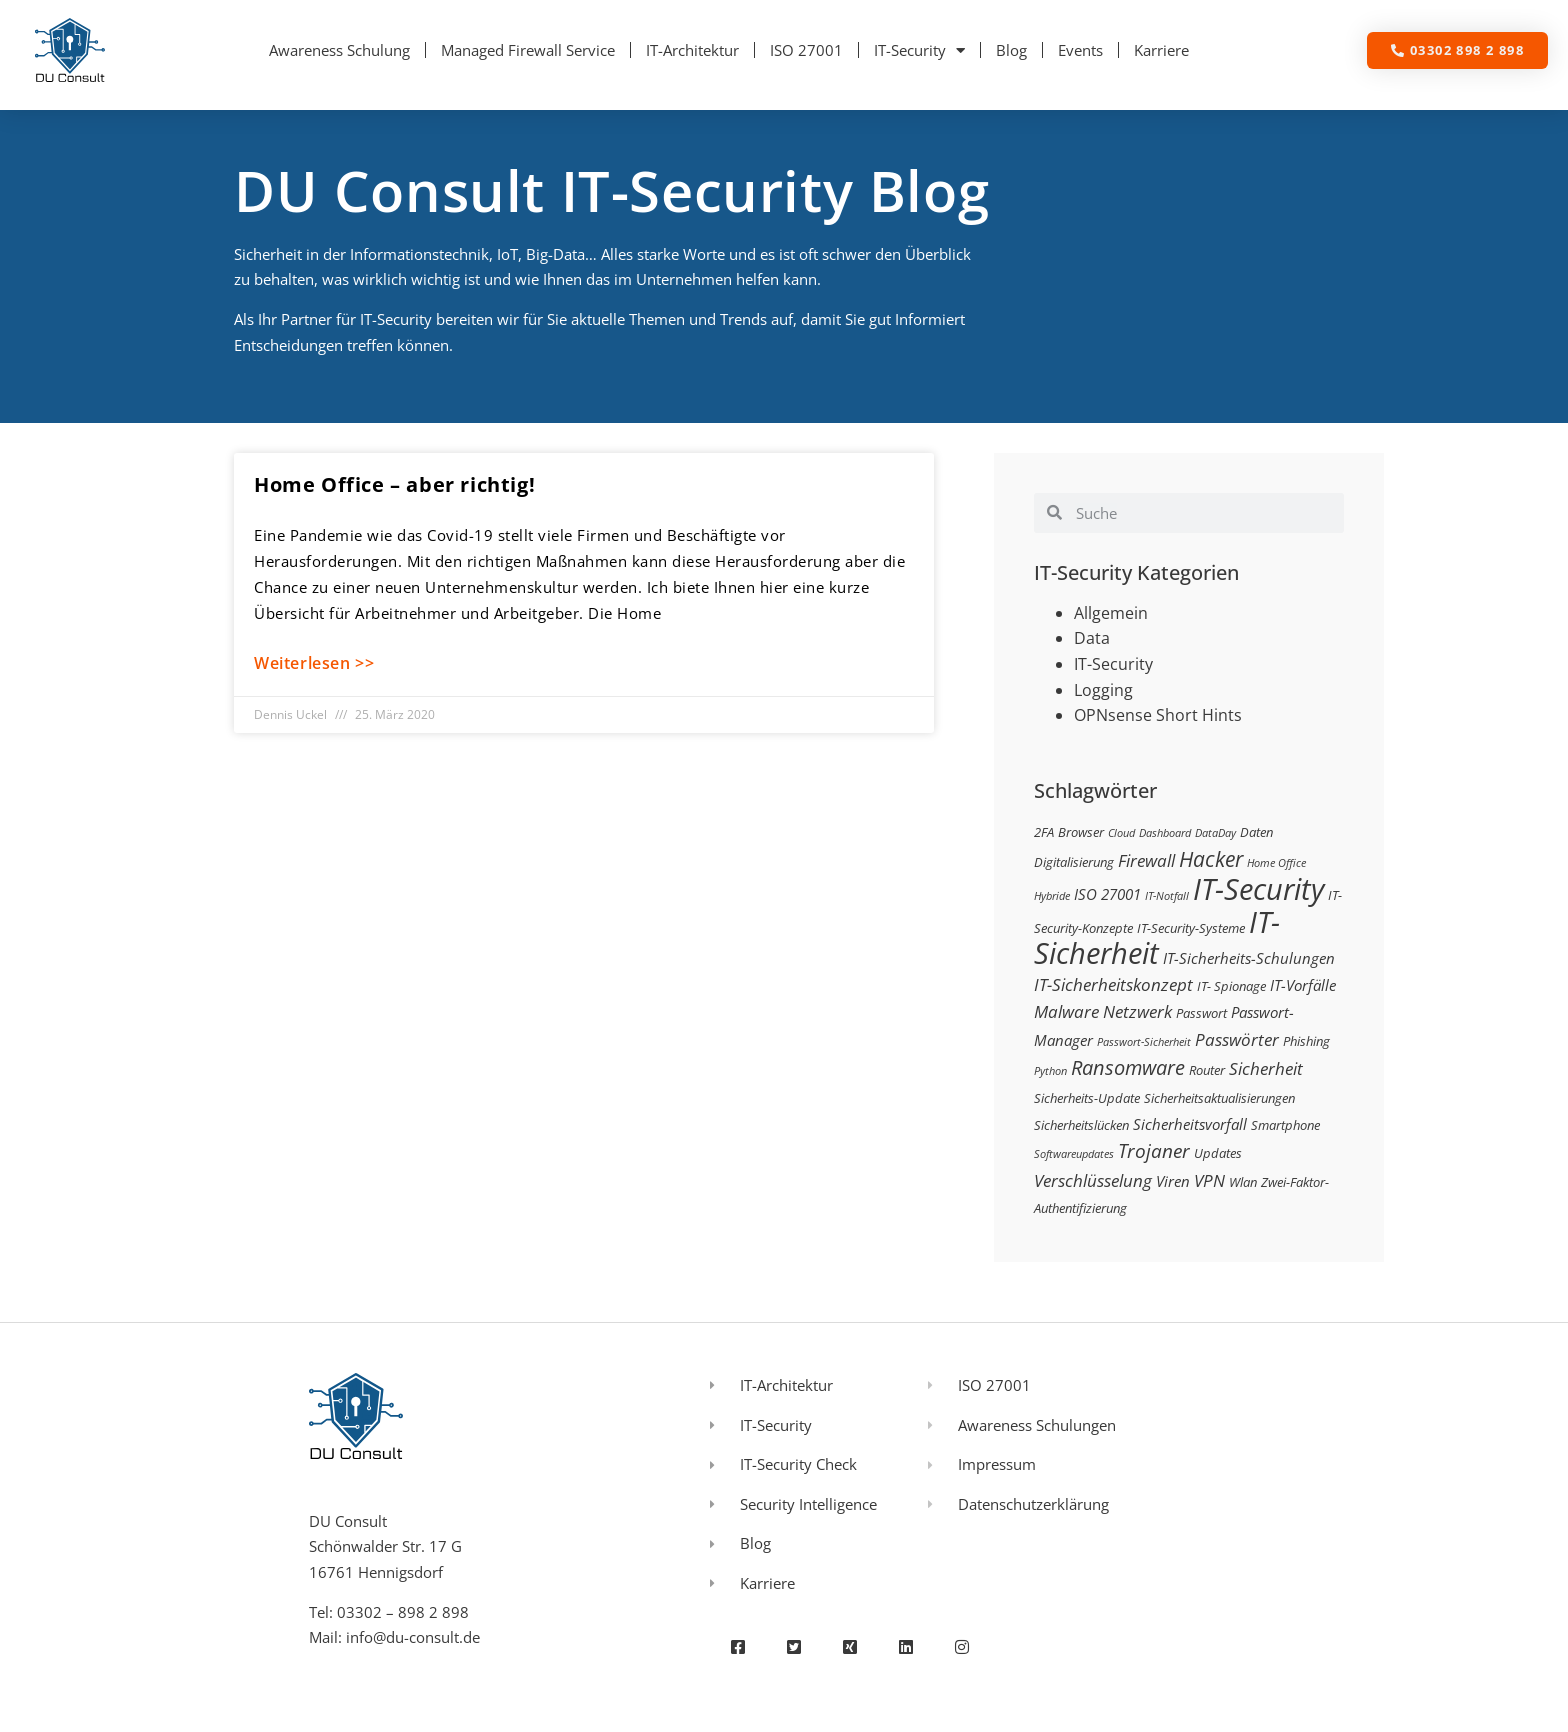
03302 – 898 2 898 (403, 1612)
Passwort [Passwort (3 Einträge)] (1201, 1013)
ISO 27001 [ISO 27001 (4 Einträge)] (1107, 894)
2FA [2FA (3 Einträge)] (1044, 832)
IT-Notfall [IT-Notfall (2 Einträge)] (1167, 896)
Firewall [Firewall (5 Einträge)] (1146, 860)
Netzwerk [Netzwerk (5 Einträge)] (1137, 1011)
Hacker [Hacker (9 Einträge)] (1211, 858)
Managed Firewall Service (528, 50)
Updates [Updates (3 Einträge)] (1218, 1153)
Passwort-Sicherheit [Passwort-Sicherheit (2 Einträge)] (1144, 1042)
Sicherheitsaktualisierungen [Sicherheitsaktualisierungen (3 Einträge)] (1219, 1098)
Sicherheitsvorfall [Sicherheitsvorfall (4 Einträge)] (1190, 1124)
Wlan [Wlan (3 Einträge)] (1243, 1182)
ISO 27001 (806, 50)
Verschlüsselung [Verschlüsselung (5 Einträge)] (1093, 1180)
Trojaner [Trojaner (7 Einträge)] (1154, 1150)
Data (1092, 638)
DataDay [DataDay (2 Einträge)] (1215, 833)
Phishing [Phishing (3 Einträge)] (1306, 1041)
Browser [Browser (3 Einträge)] (1081, 832)
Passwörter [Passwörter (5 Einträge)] (1237, 1039)
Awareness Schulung (339, 50)
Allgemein (1111, 613)
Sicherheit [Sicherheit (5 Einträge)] (1266, 1068)
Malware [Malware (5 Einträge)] (1066, 1011)
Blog (1011, 50)
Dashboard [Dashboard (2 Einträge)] (1165, 833)
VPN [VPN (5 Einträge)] (1209, 1180)
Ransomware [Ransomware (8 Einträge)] (1128, 1067)
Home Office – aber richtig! (394, 484)
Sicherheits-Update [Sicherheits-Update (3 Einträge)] (1087, 1098)
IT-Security (919, 50)
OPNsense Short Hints (1158, 715)
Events (1080, 50)
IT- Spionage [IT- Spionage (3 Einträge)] (1231, 986)
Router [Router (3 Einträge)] (1207, 1070)
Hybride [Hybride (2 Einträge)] (1052, 896)
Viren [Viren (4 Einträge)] (1173, 1181)
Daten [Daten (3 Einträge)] (1256, 832)
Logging (1103, 690)
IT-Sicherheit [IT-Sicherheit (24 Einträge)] (1157, 938)
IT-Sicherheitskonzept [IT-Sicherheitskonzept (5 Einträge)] (1113, 984)
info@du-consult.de (413, 1637)
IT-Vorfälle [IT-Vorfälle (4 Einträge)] (1303, 985)
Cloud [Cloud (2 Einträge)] (1121, 833)
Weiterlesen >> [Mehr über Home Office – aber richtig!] (314, 663)
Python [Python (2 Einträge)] (1050, 1071)
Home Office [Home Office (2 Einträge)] (1276, 863)
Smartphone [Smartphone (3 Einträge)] (1285, 1125)
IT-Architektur (692, 50)
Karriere (1161, 50)
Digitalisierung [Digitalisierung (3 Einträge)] (1074, 862)
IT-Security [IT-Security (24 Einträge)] (1258, 889)
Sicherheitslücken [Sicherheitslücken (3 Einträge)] (1081, 1125)
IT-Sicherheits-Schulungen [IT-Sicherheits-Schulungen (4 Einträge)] (1249, 958)
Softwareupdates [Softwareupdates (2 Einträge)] (1074, 1154)
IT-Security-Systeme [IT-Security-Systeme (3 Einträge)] (1191, 928)
